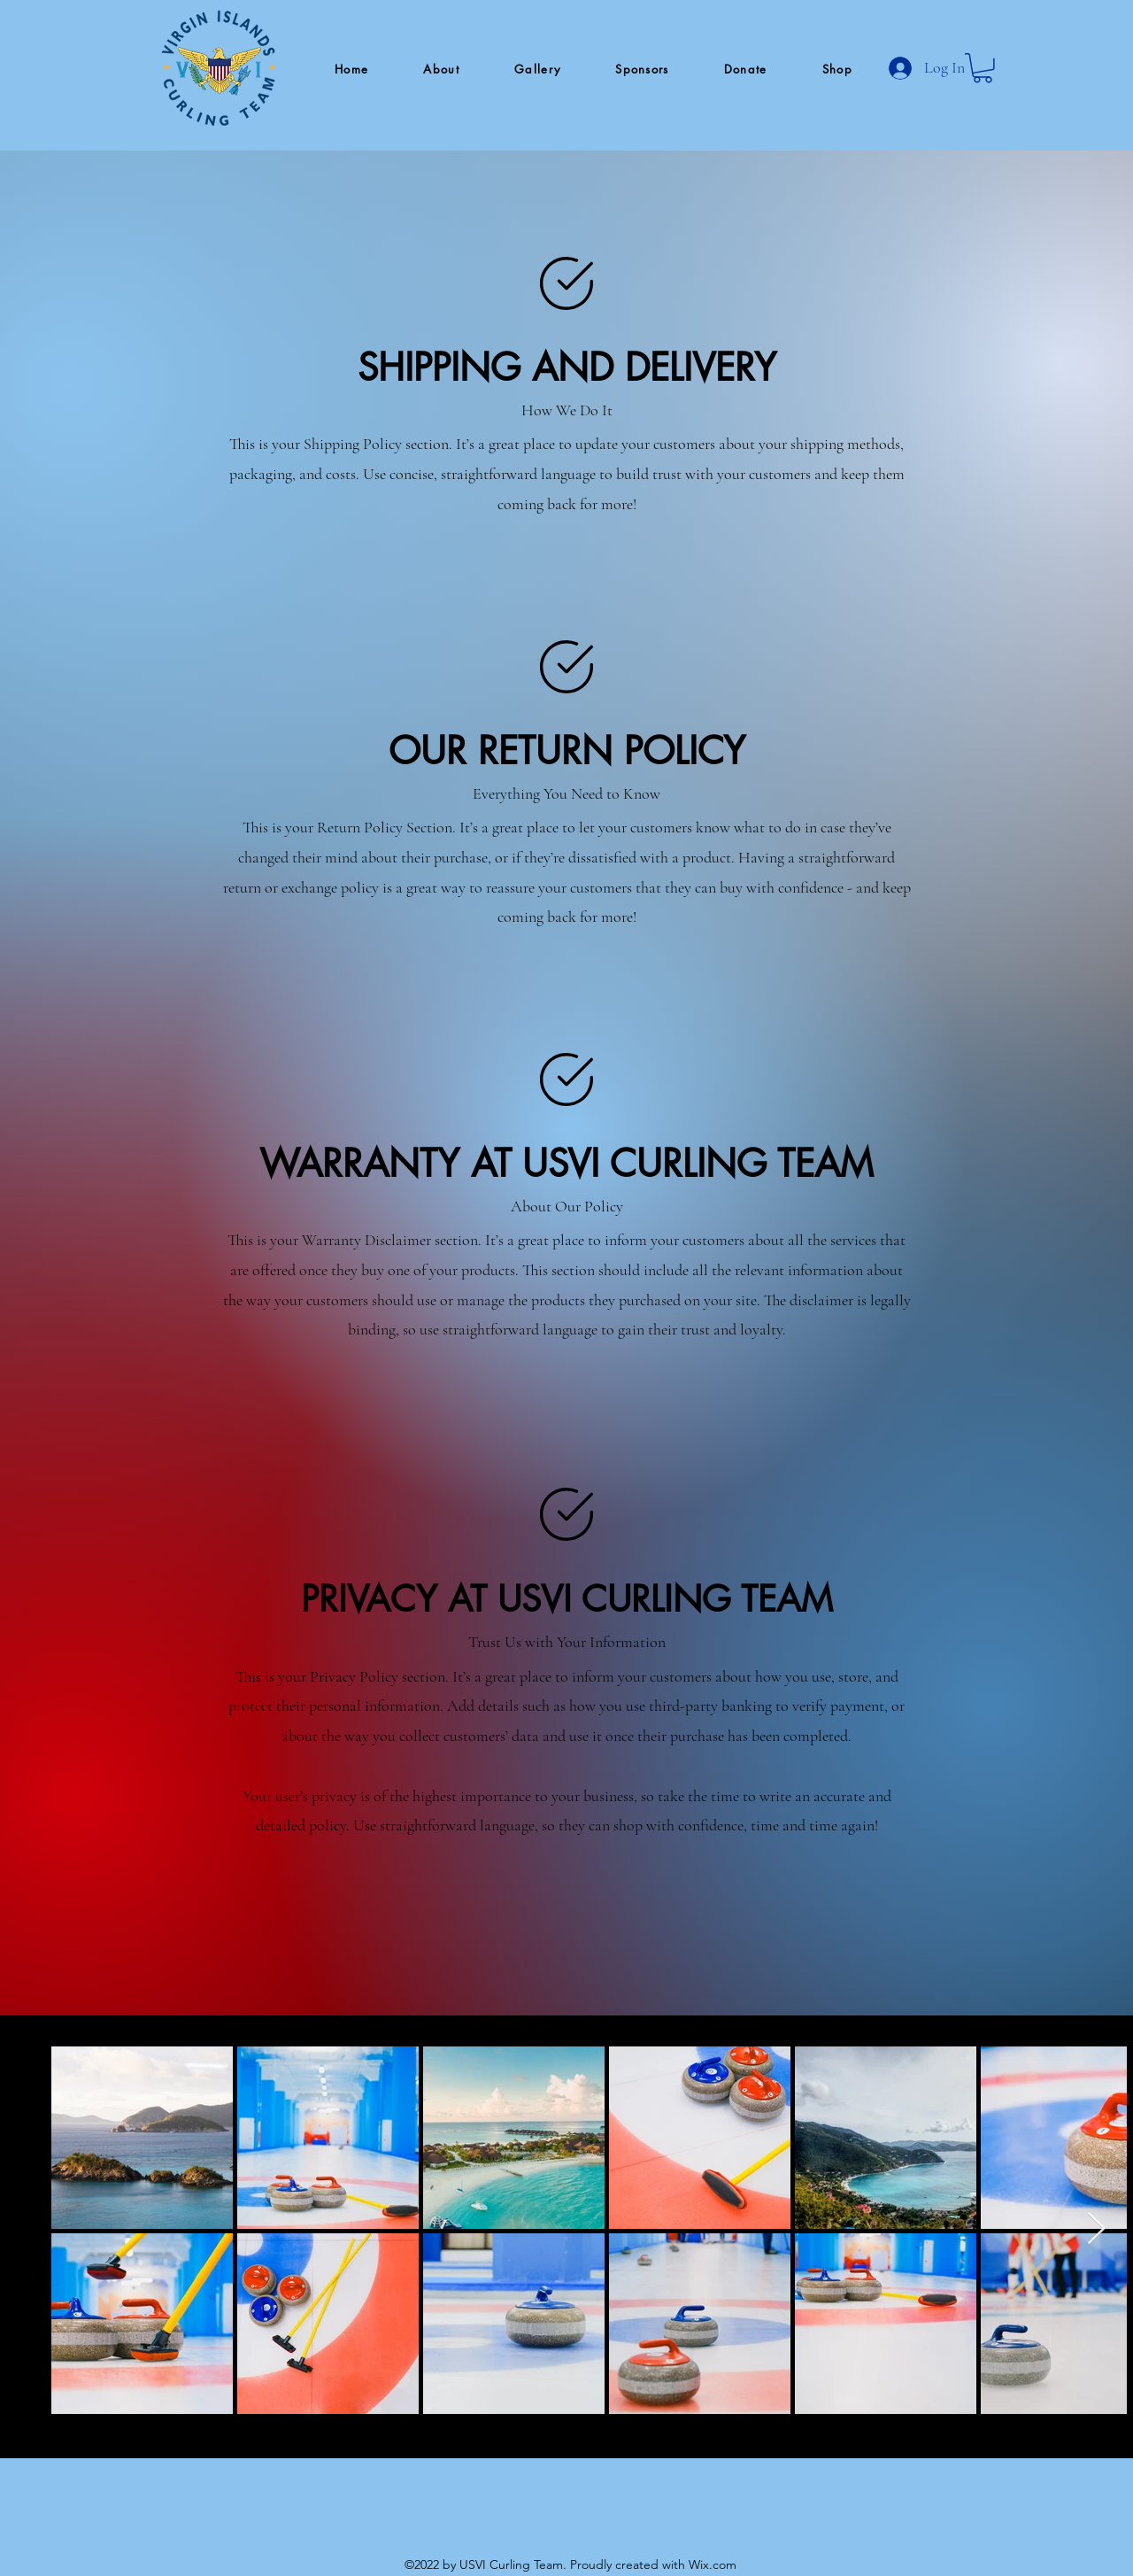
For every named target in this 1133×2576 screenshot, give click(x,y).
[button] (441, 70)
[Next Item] (1096, 2229)
